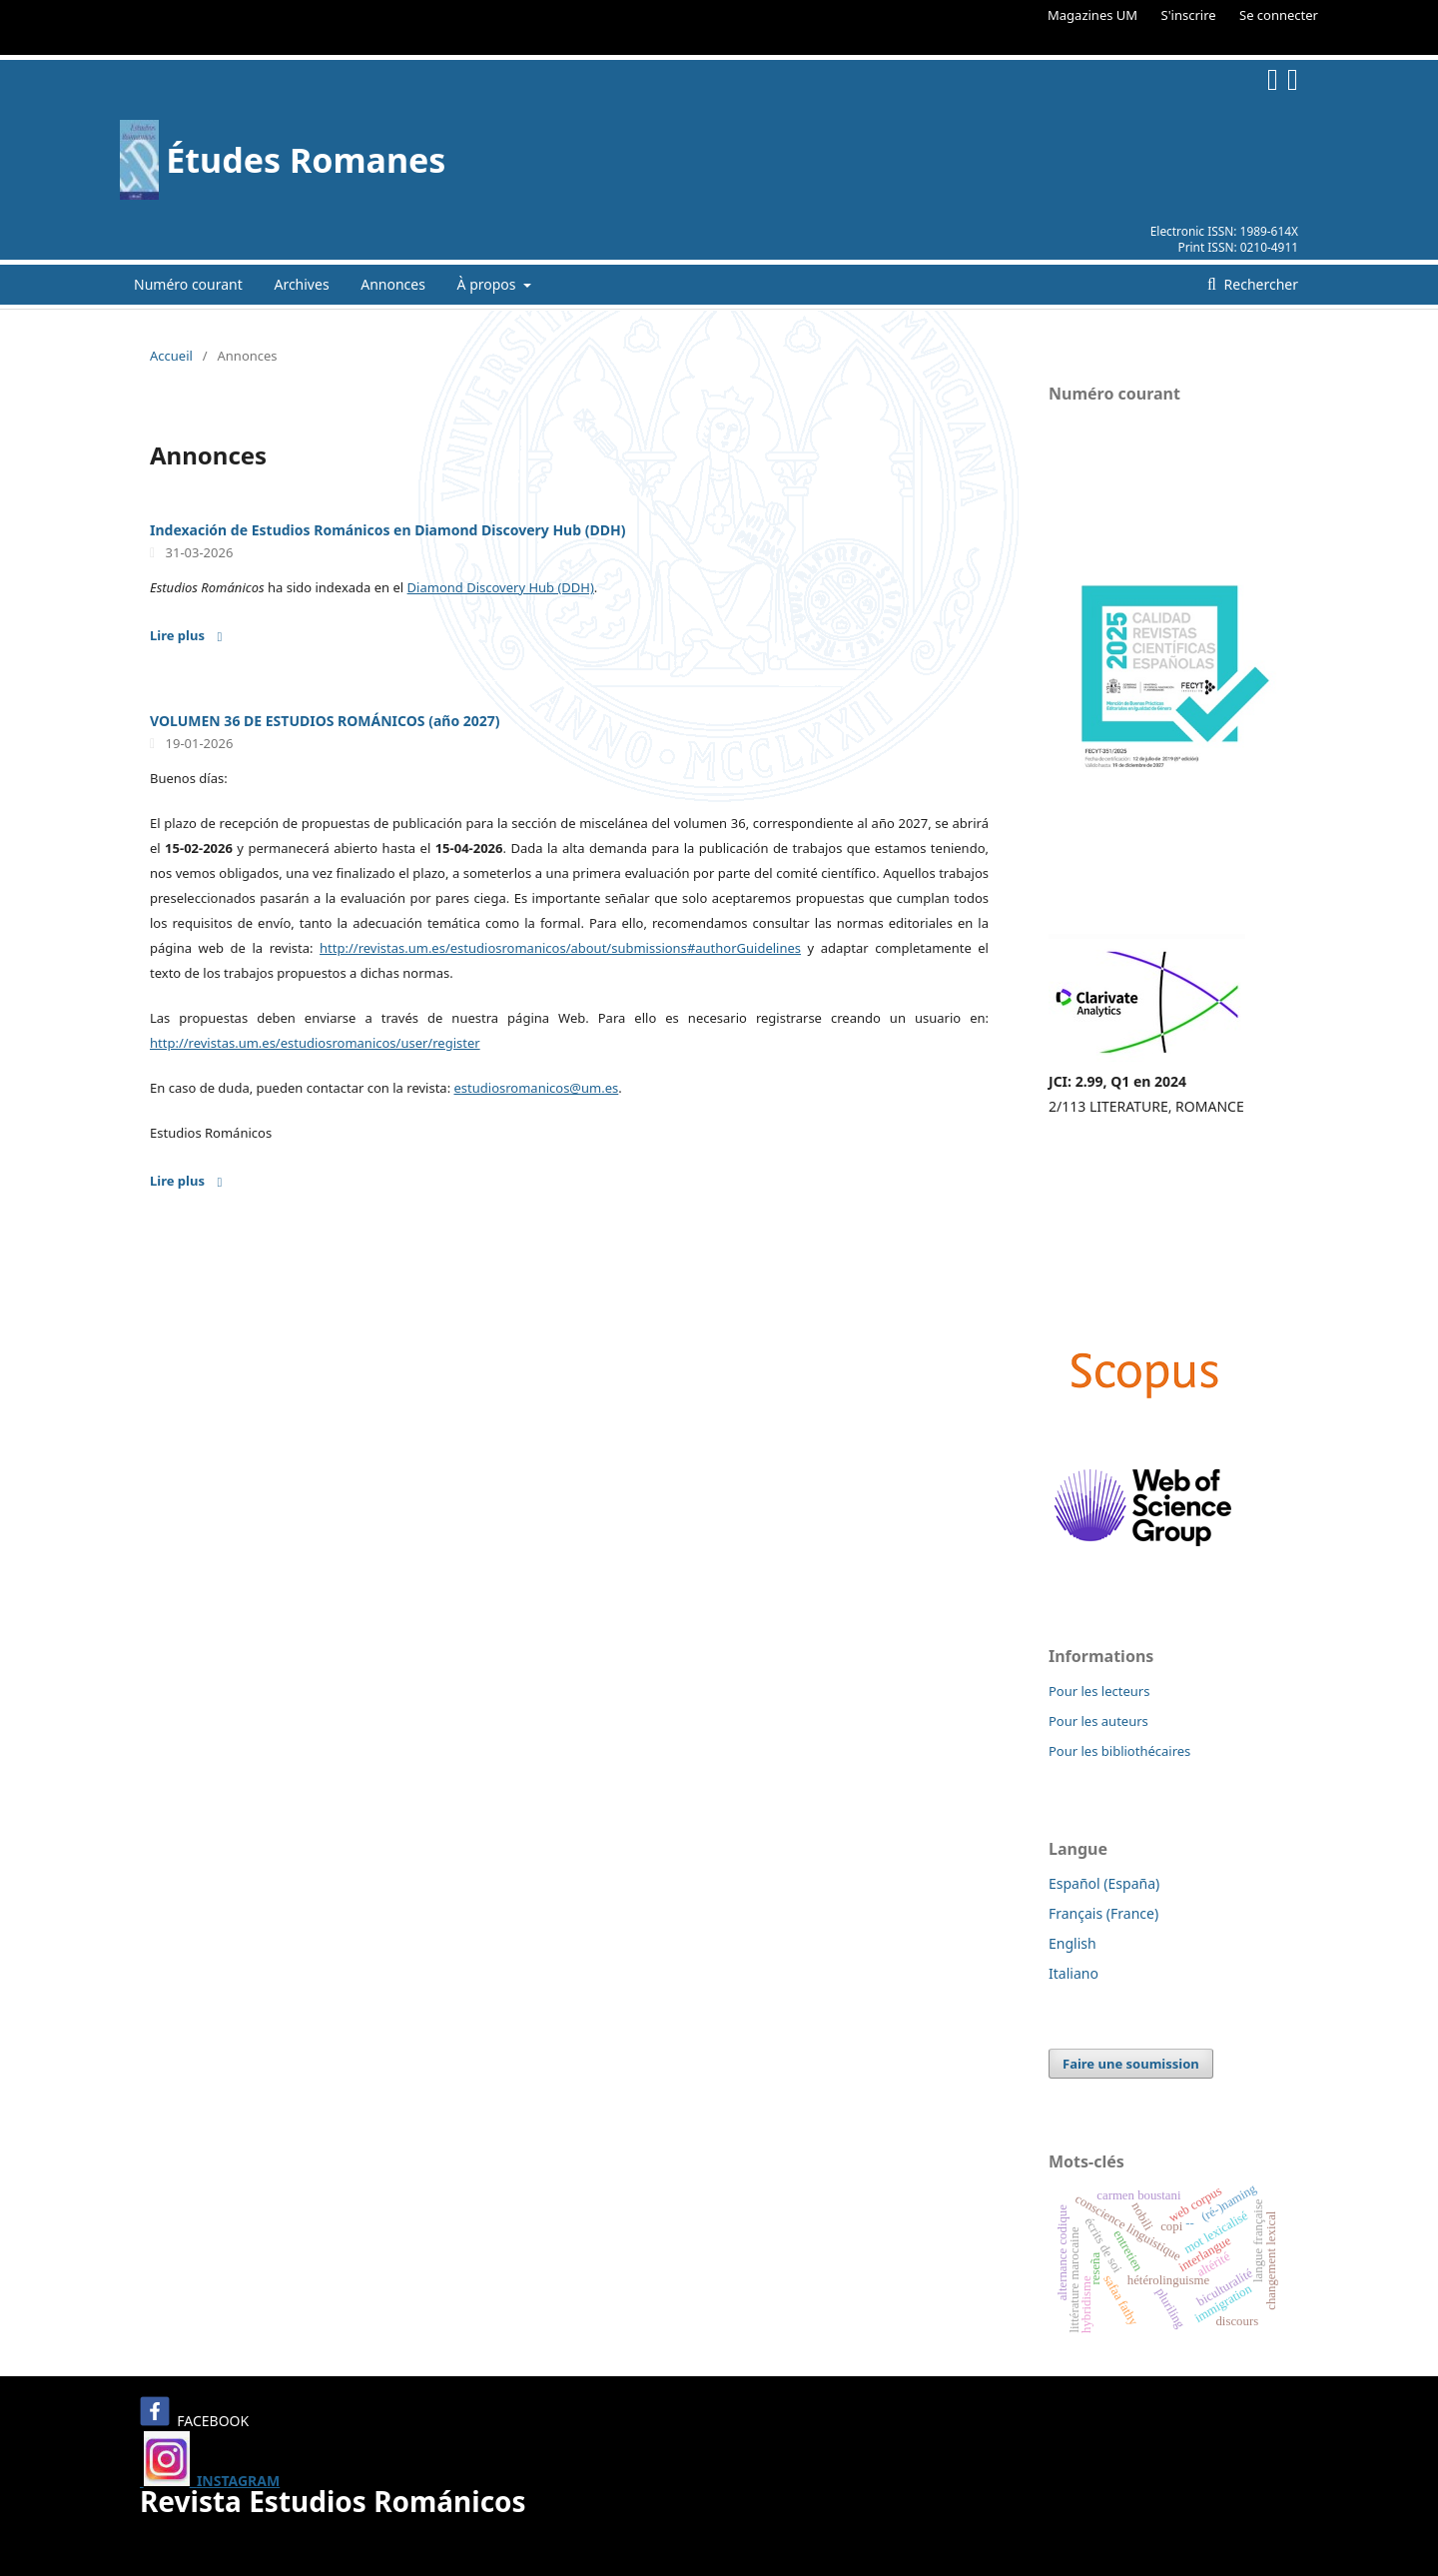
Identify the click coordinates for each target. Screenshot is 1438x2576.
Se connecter (1278, 15)
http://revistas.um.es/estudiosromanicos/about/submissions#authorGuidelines (560, 948)
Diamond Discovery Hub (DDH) (500, 587)
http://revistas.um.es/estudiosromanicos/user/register (315, 1043)
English (1072, 1943)
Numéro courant (188, 284)
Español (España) (1104, 1883)
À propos (488, 284)
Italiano (1073, 1973)
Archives (301, 284)
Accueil (171, 356)
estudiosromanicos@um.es (536, 1088)
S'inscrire (1188, 15)
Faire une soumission (1131, 2064)
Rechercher (1259, 284)
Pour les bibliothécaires (1119, 1751)
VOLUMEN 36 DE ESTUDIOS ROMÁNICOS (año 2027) (325, 720)
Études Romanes (305, 160)
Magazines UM (1092, 15)
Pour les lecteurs (1099, 1691)
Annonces (392, 284)
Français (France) (1103, 1913)
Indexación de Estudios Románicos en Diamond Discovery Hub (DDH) (387, 529)
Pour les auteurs (1098, 1721)
